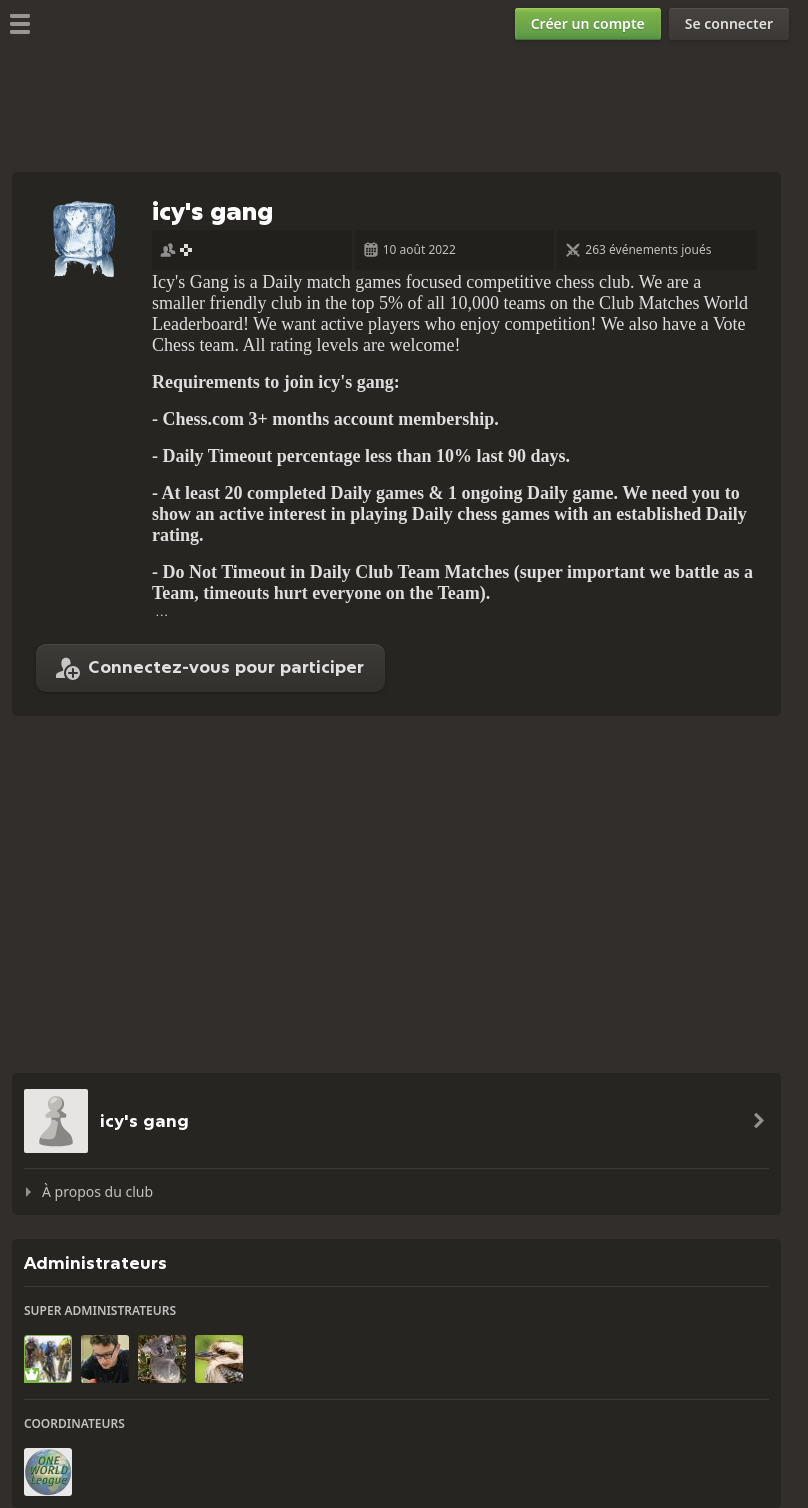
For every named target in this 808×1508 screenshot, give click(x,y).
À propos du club (97, 1191)
